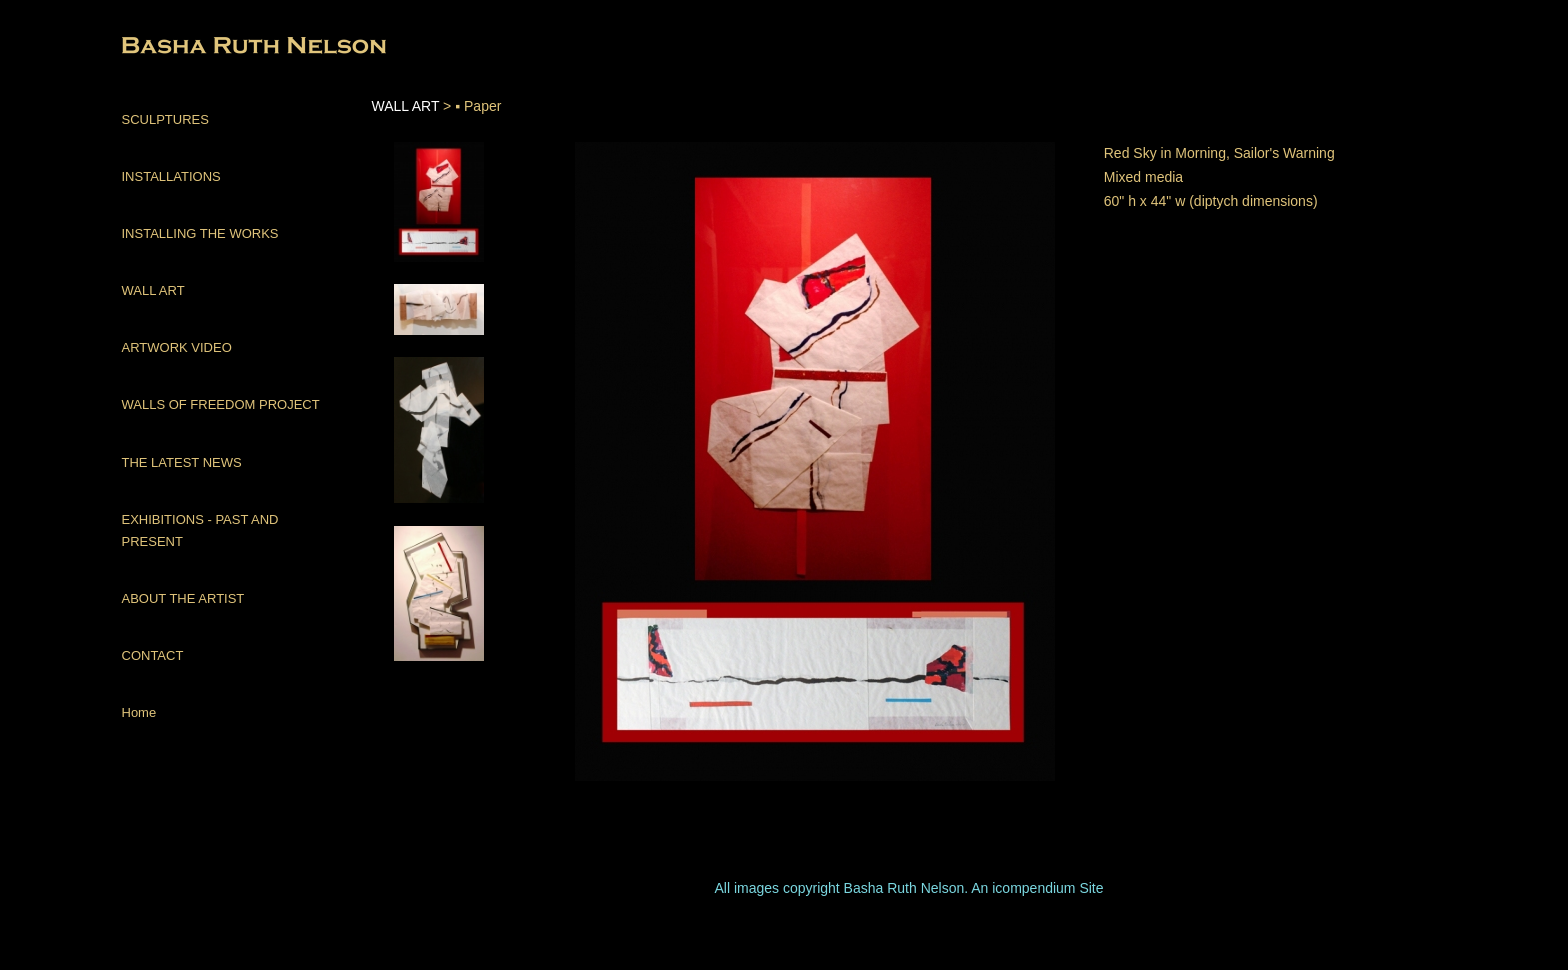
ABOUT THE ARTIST (183, 598)
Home (139, 712)
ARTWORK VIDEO (177, 347)
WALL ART (153, 290)
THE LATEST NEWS (182, 462)
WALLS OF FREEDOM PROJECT (221, 404)
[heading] (172, 47)
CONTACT (153, 655)
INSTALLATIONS (171, 176)
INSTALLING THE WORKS (200, 233)
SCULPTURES (165, 119)
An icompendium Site (1037, 888)
